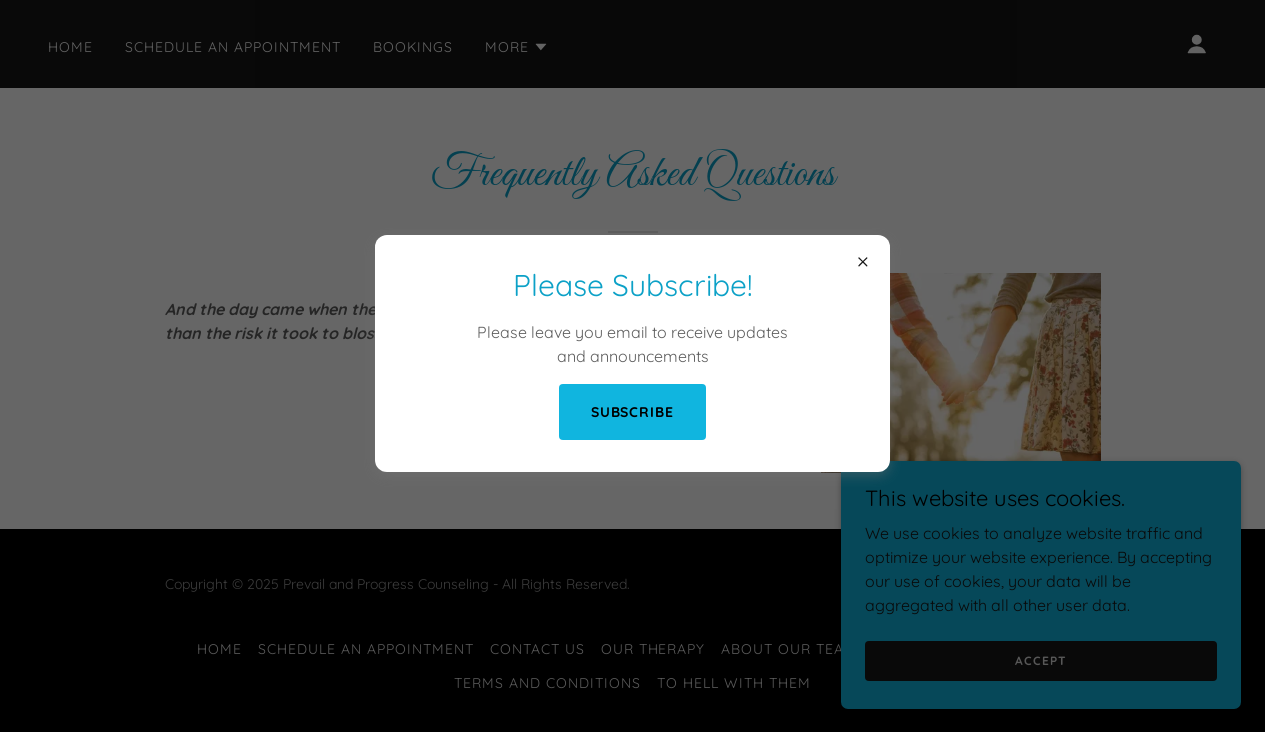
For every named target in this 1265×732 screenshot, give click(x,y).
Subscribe (633, 412)
